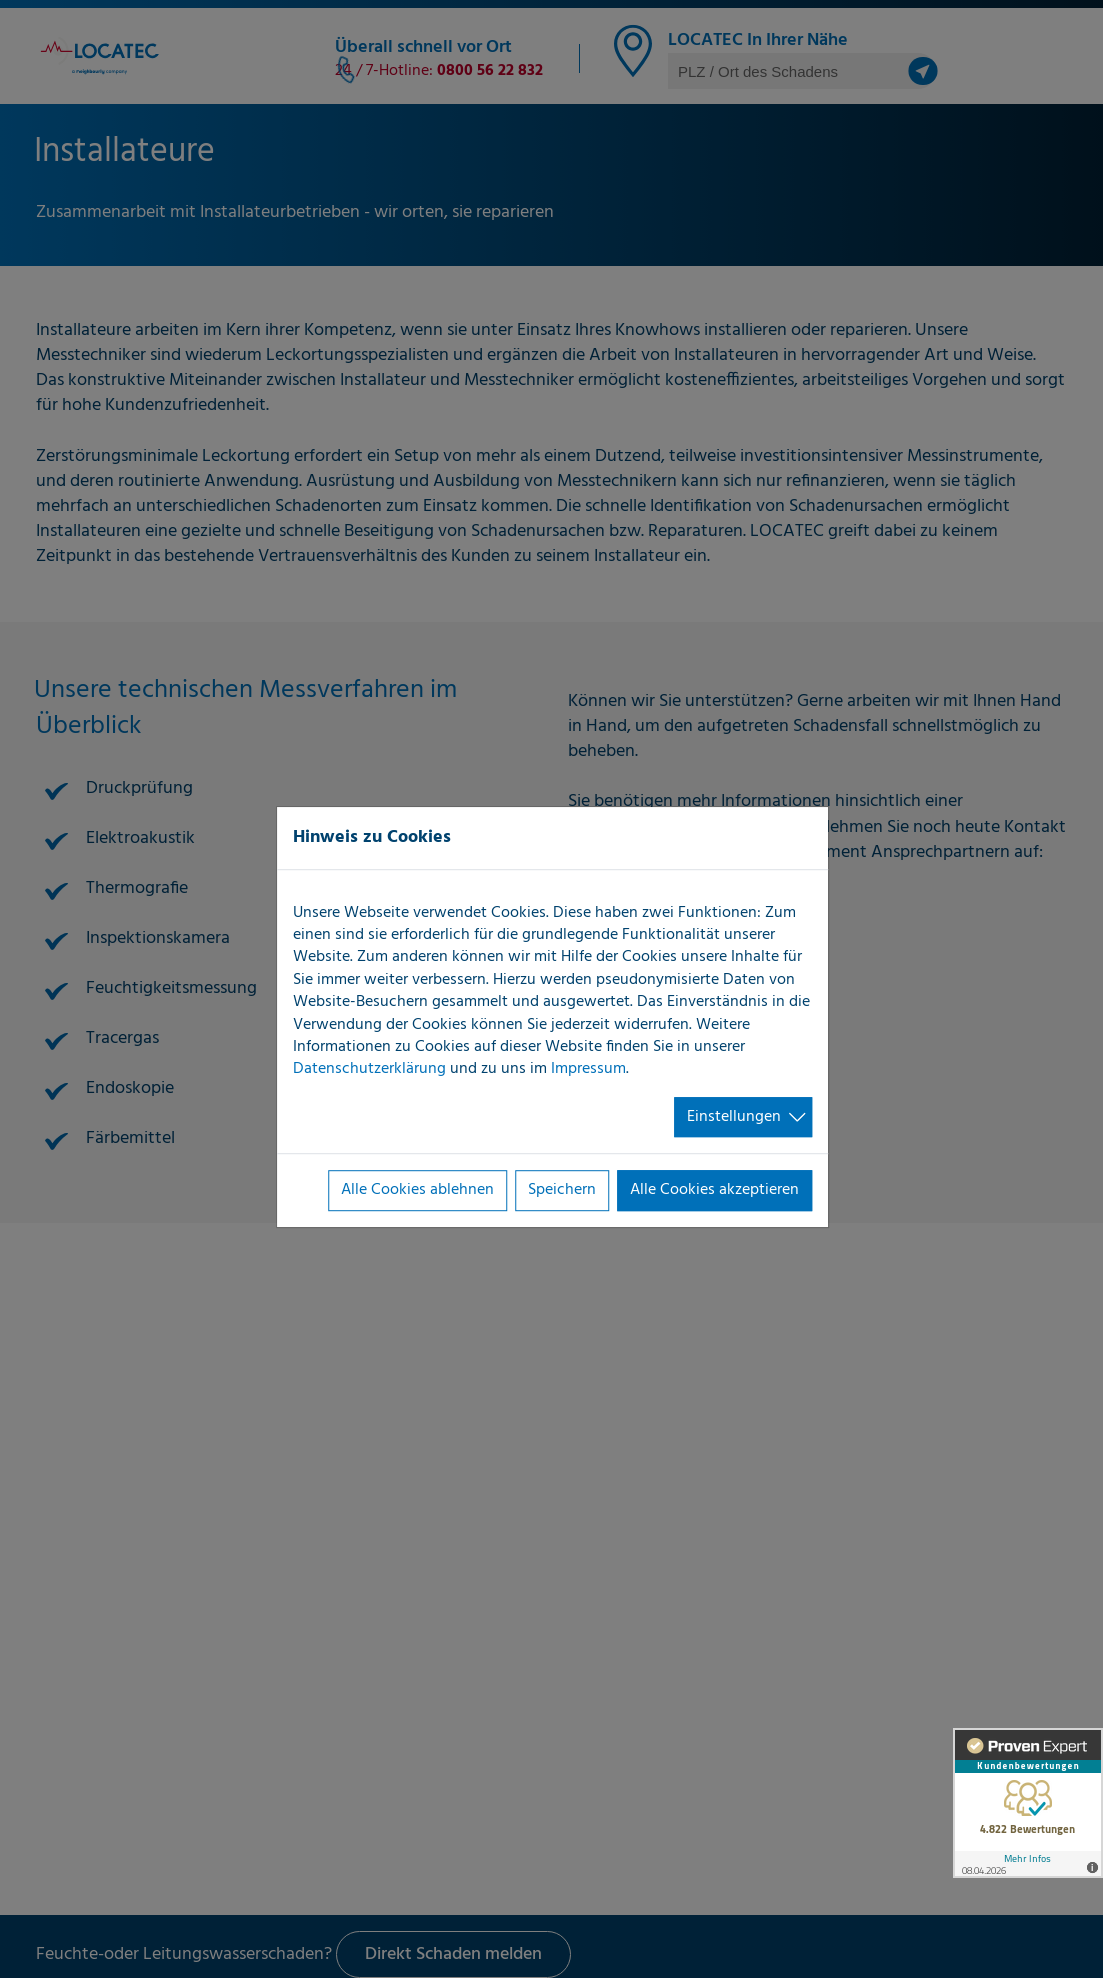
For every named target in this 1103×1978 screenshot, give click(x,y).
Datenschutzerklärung (369, 1070)
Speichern (562, 1190)
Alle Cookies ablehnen (417, 1190)
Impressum (588, 1070)
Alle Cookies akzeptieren (714, 1190)
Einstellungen (734, 1117)
